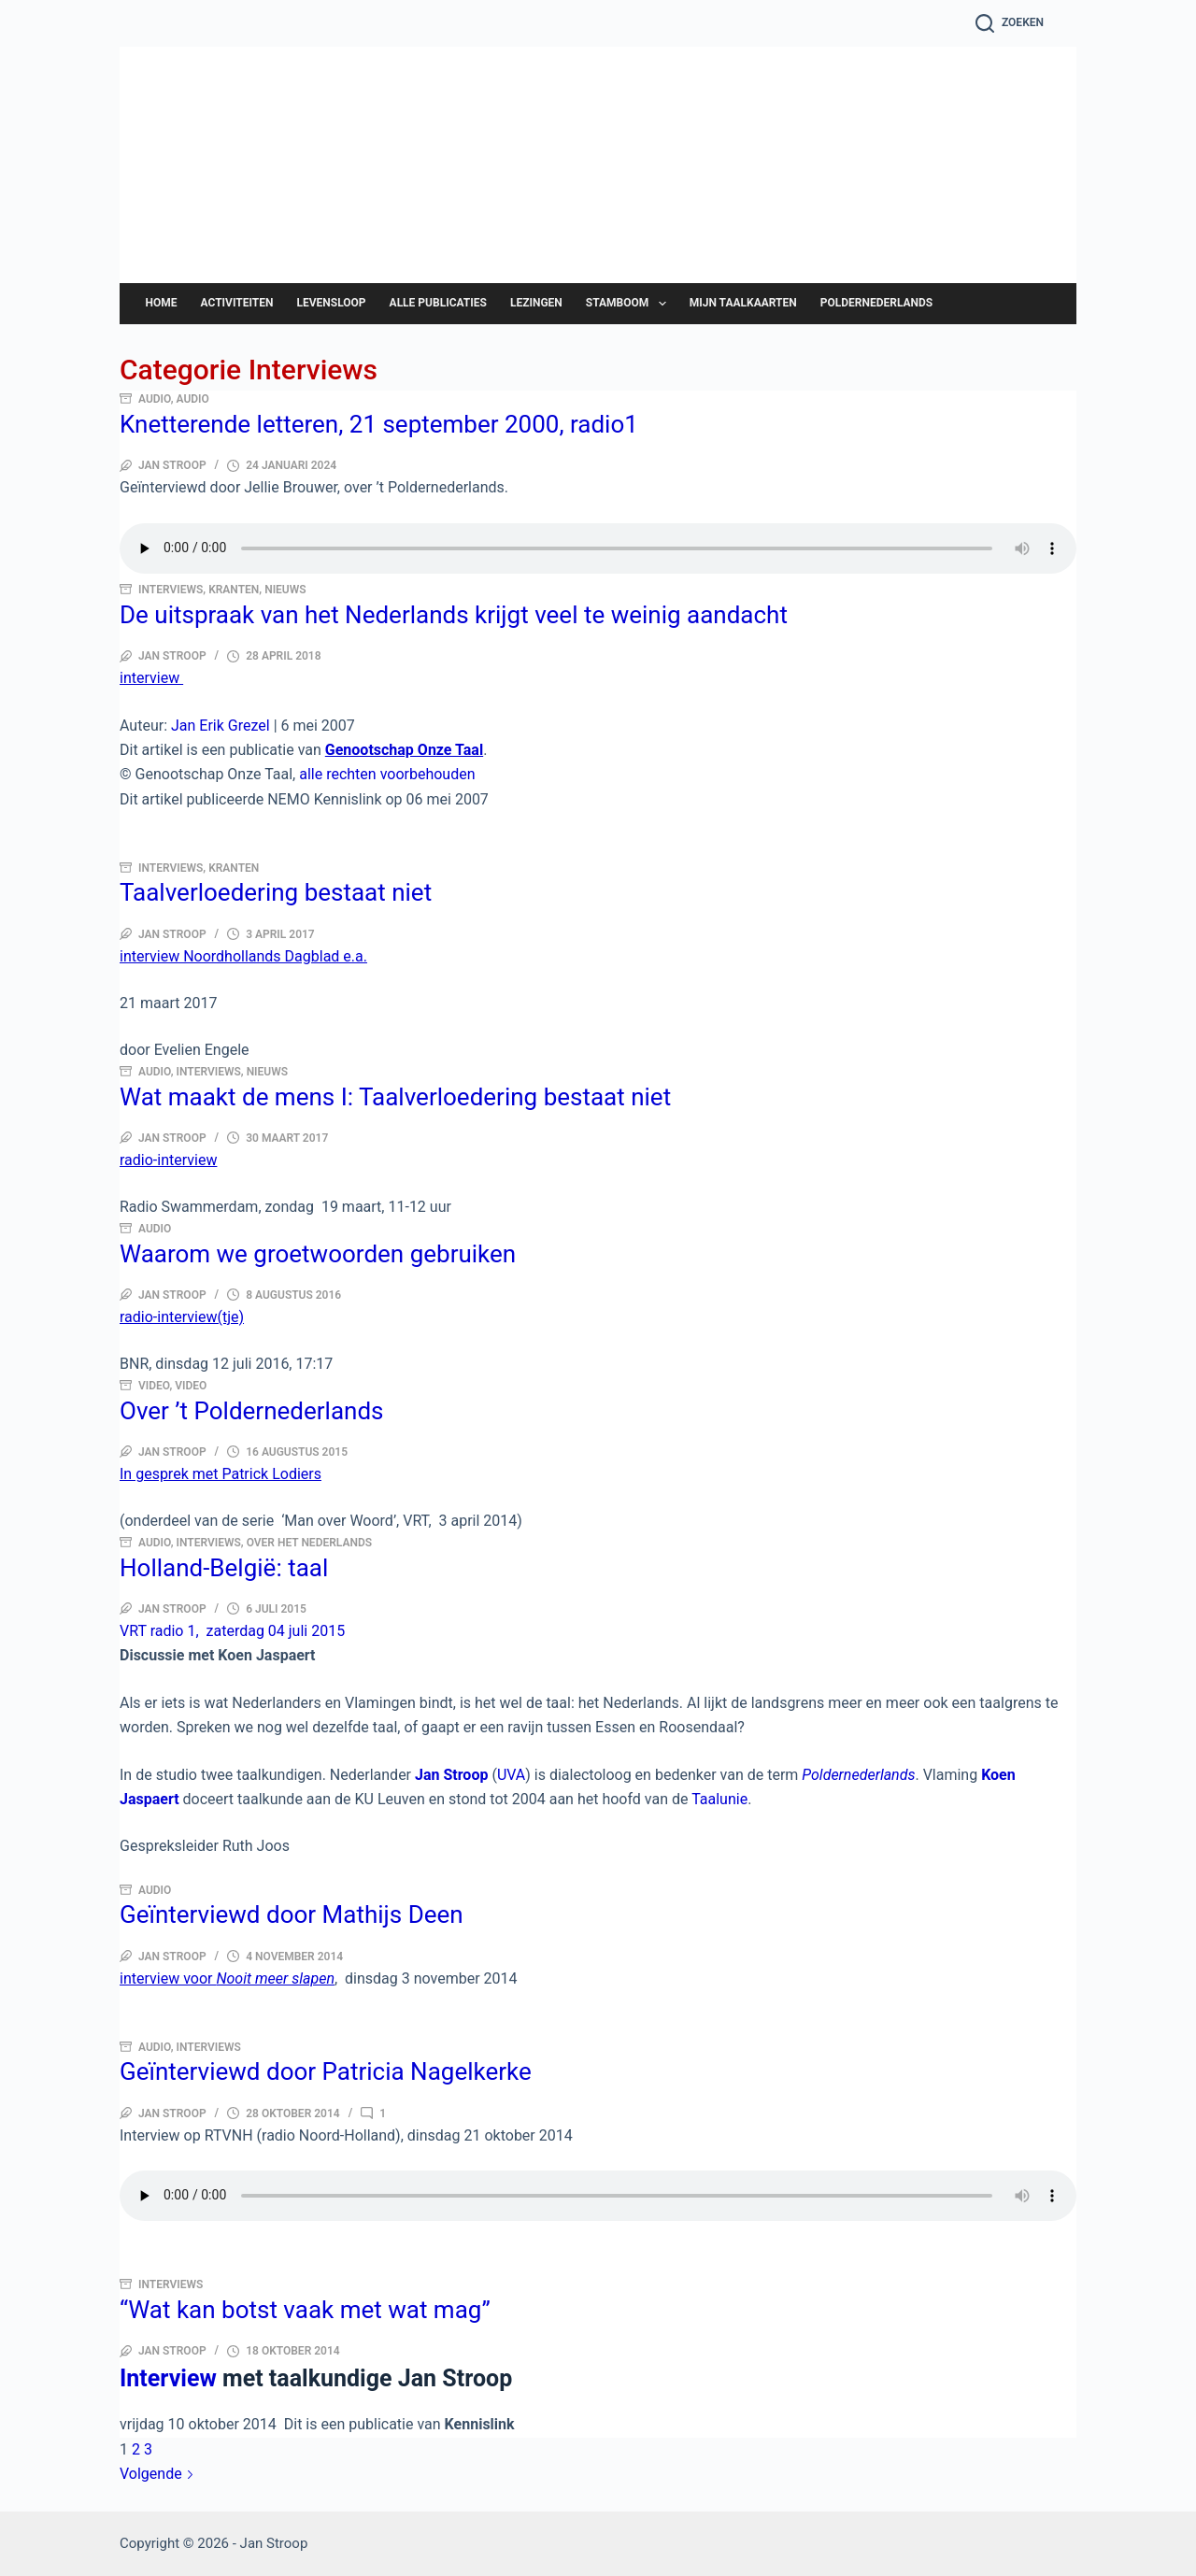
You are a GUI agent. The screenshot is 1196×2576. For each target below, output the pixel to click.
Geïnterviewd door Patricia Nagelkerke (326, 2071)
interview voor (227, 1978)
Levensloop (330, 302)
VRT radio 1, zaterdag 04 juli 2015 (232, 1631)
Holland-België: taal (224, 1568)
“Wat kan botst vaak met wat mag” (305, 2310)
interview (151, 678)
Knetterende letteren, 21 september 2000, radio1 (379, 424)
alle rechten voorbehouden (387, 774)
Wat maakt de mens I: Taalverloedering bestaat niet (395, 1097)
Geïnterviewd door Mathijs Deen (291, 1914)
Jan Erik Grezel (220, 725)
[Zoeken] (1009, 23)
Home (162, 302)
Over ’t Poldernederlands (251, 1411)
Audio (154, 399)
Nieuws (285, 589)
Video (153, 1385)
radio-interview (168, 1160)
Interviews (170, 589)
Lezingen (536, 302)
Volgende (157, 2474)
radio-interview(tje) (182, 1317)
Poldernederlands (876, 302)
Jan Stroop (737, 204)
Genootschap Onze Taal (404, 750)
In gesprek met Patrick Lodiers (220, 1474)
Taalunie (719, 1799)
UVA (511, 1775)
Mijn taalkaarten (743, 302)
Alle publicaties (438, 302)
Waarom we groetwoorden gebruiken (318, 1254)
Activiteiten (237, 302)
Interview (168, 2378)
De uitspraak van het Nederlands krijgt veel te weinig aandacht (454, 615)
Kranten (233, 589)
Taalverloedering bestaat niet (276, 892)
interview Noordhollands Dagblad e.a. (243, 956)
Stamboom (630, 303)
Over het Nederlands (309, 1542)
